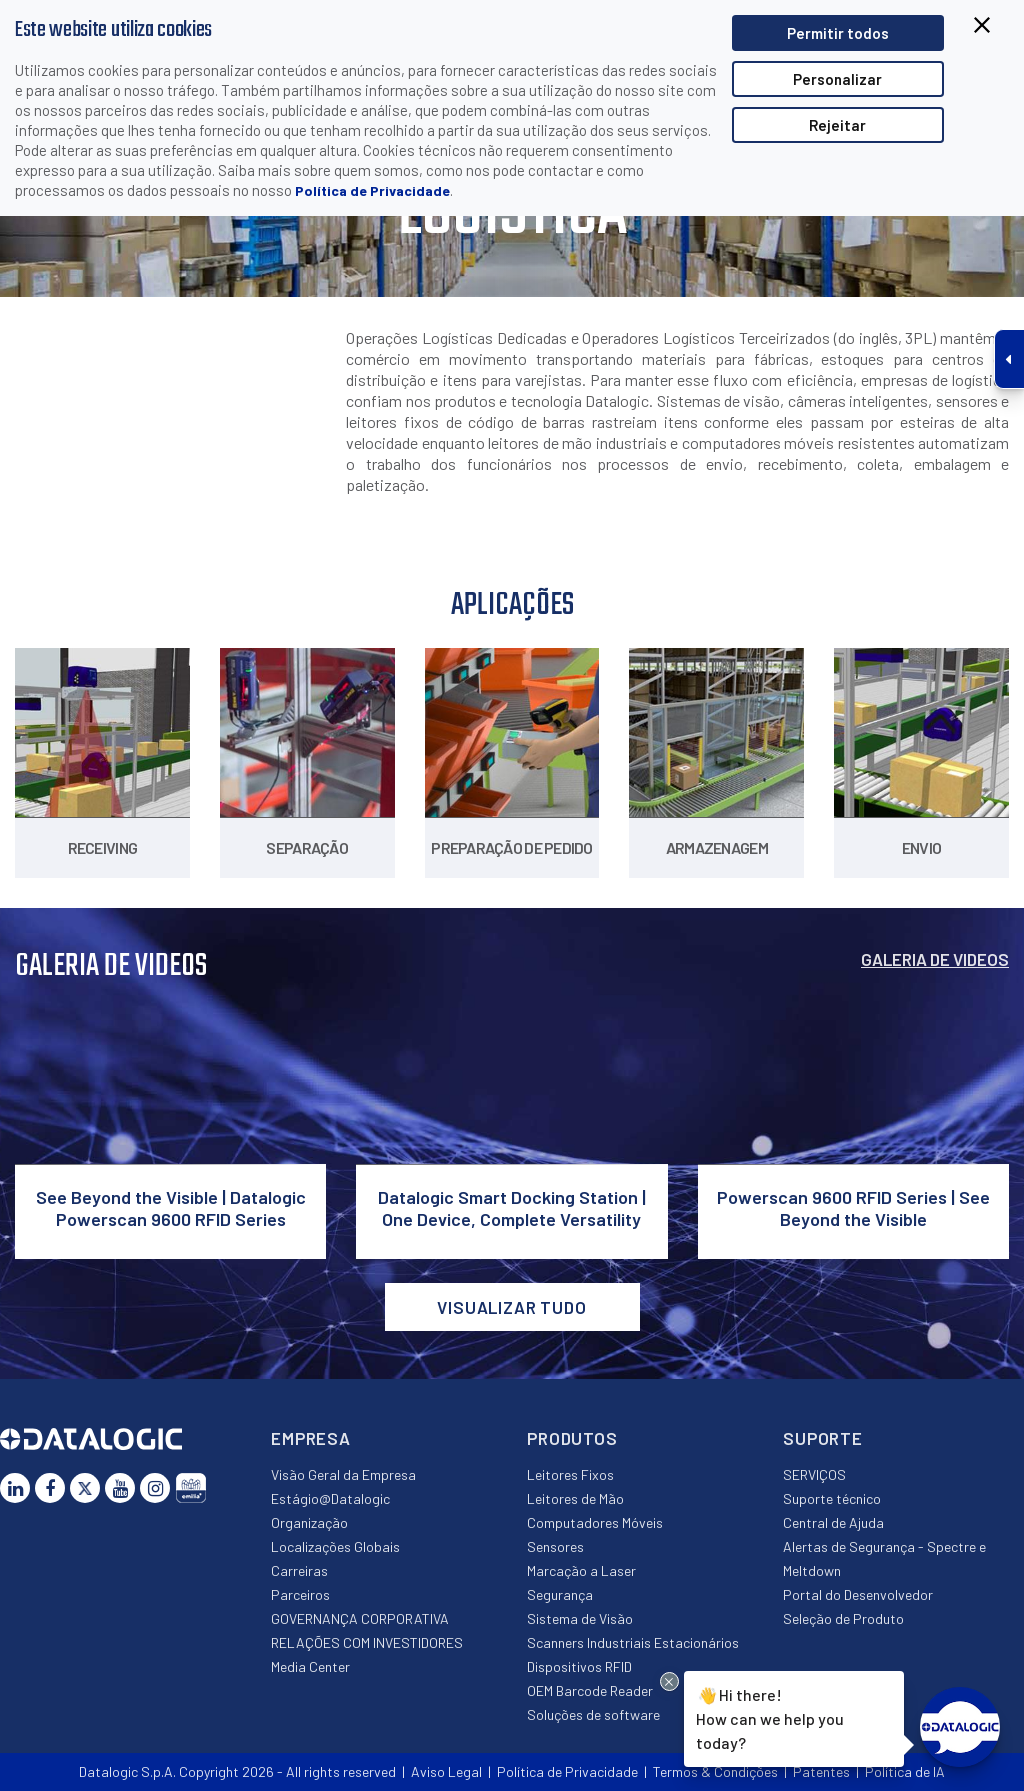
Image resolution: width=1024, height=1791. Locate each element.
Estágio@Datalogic (330, 1498)
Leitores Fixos (570, 1474)
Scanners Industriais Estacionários (633, 1642)
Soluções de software (593, 1714)
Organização (309, 1522)
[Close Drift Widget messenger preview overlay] (669, 1681)
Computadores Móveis (595, 1522)
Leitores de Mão (575, 1498)
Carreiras (299, 1570)
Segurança (560, 1594)
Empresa (311, 1438)
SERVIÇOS (814, 1474)
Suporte (823, 1438)
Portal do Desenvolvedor (858, 1594)
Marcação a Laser (581, 1570)
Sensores (555, 1546)
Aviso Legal (446, 1771)
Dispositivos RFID (579, 1666)
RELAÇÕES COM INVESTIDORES (367, 1642)
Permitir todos (838, 33)
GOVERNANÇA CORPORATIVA (360, 1618)
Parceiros (300, 1594)
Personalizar (837, 79)
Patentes (821, 1771)
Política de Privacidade (372, 190)
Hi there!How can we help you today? (768, 1717)
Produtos (572, 1438)
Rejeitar (837, 125)
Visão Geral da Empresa (343, 1474)
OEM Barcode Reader (590, 1690)
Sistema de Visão (580, 1618)
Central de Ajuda (833, 1522)
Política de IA (905, 1771)
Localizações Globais (335, 1546)
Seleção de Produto (843, 1618)
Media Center (310, 1666)
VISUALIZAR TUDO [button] (512, 1307)
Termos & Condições (715, 1771)
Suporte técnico (832, 1498)
